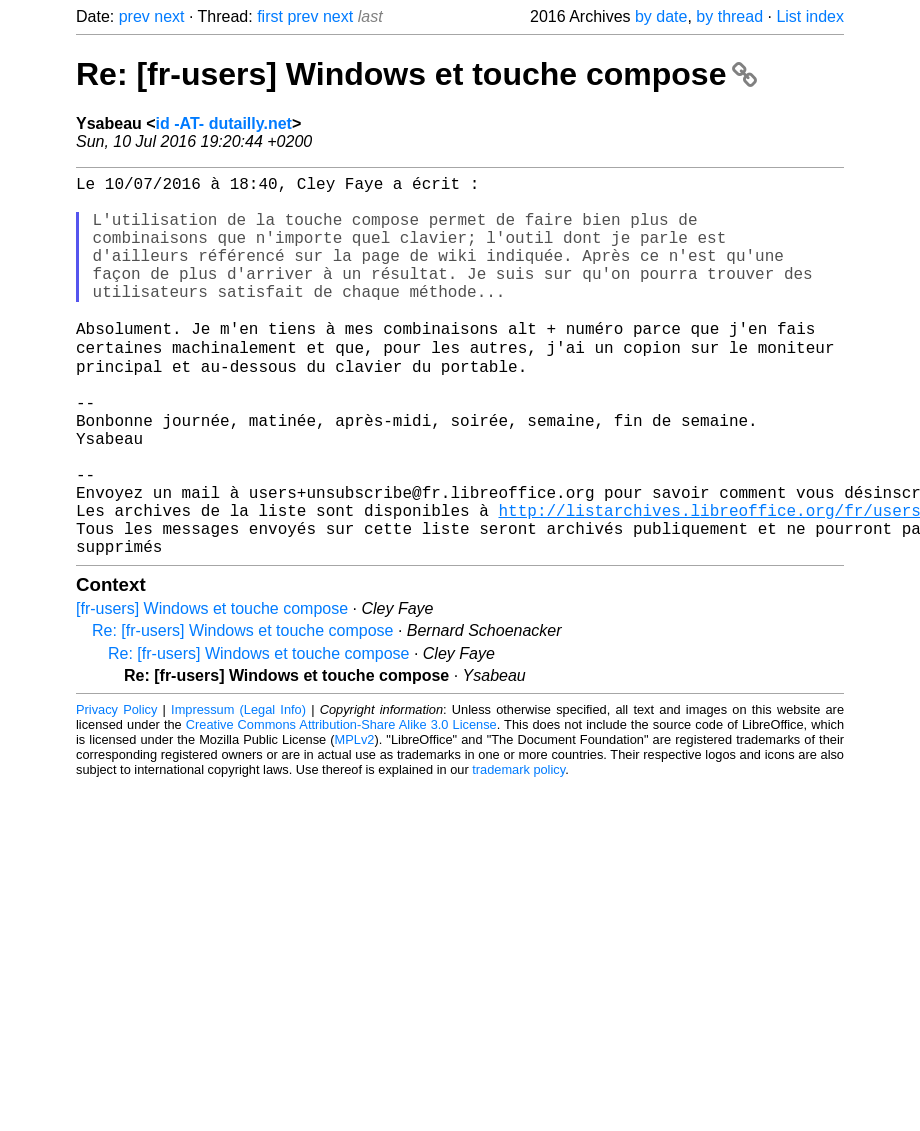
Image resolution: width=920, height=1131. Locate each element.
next (169, 16)
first (270, 16)
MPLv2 (355, 820)
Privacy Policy (116, 790)
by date (661, 16)
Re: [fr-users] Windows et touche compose (416, 74)
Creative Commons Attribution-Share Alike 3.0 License (341, 805)
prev (134, 16)
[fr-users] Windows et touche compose (212, 689)
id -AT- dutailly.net (224, 123)
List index (810, 16)
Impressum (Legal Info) (238, 790)
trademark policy (518, 850)
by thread (729, 16)
